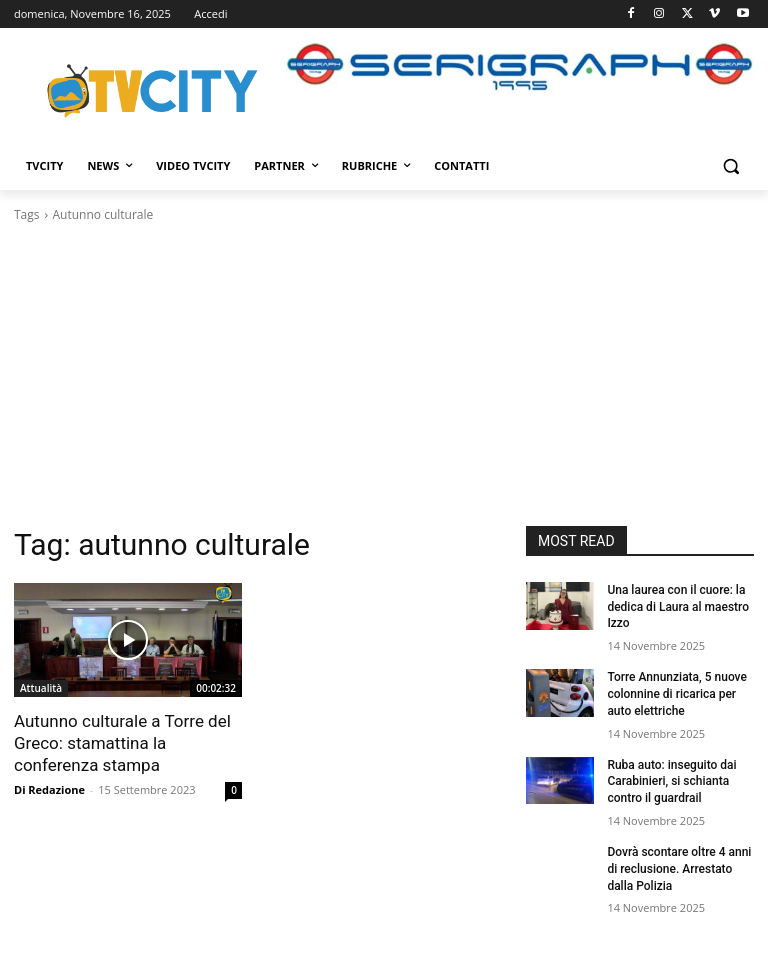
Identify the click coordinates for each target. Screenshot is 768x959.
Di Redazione (49, 789)
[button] (730, 166)
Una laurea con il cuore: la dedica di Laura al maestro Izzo (678, 607)
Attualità (41, 688)
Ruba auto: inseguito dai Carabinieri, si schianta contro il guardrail (671, 782)
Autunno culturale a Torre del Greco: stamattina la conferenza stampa (122, 743)
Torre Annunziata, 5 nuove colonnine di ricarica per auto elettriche (677, 694)
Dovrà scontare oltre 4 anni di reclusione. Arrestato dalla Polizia (679, 869)
